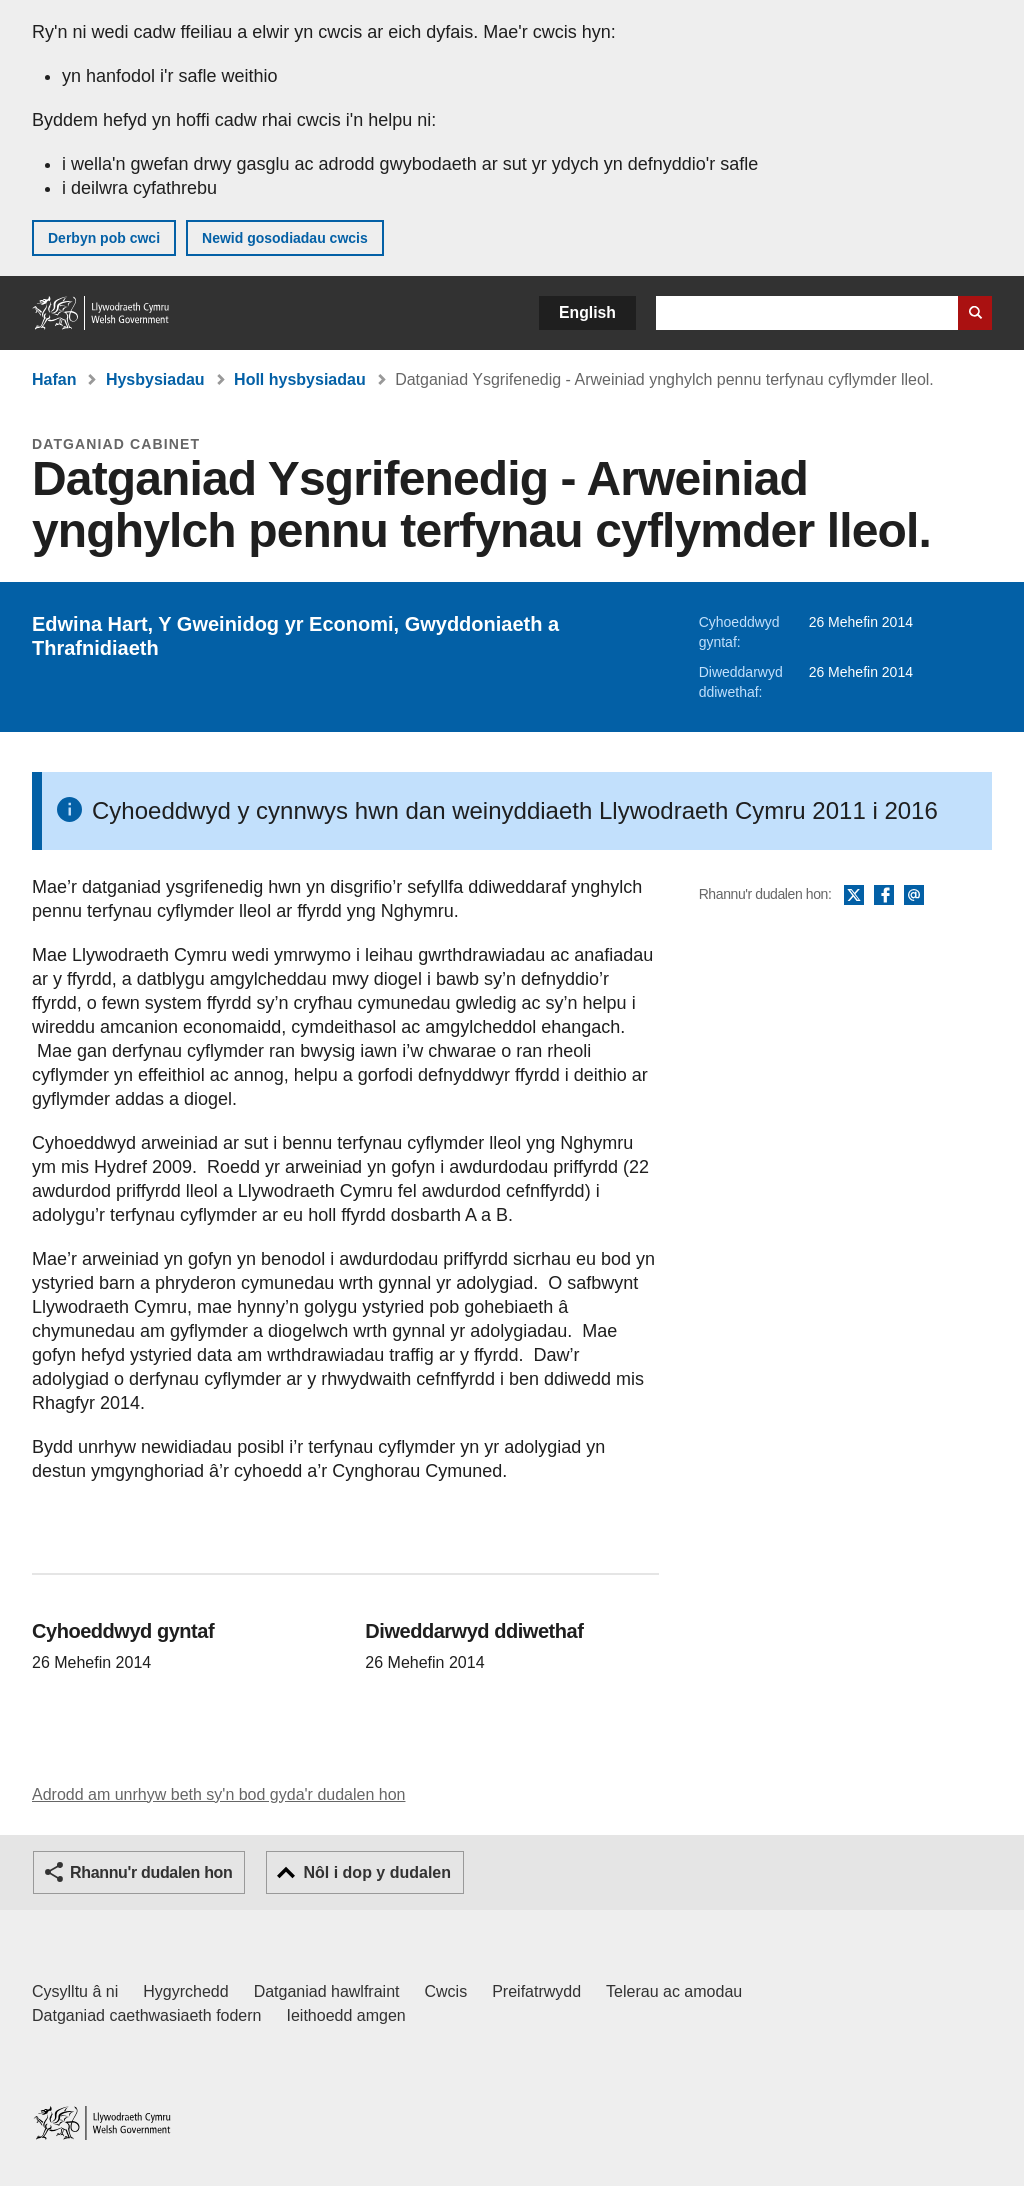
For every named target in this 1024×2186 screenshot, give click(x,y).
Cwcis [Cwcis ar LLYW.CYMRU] (446, 1991)
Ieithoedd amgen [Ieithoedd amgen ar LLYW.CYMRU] (346, 2015)
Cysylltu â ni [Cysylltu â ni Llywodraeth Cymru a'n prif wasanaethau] (75, 1991)
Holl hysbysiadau (300, 379)
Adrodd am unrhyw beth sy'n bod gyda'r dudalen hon (218, 1794)
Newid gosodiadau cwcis (285, 238)
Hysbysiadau (155, 379)
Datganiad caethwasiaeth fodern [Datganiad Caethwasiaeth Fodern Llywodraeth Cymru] (147, 2015)
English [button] (587, 312)
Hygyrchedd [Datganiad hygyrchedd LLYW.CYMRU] (185, 1991)
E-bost (914, 896)
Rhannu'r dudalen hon (151, 1872)
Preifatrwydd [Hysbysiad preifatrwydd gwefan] (536, 1991)
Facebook (884, 896)
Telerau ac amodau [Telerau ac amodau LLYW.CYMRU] (674, 1991)
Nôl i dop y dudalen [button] (377, 1872)
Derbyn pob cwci (104, 238)
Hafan (54, 379)
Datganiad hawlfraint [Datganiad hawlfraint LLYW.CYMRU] (327, 1991)
